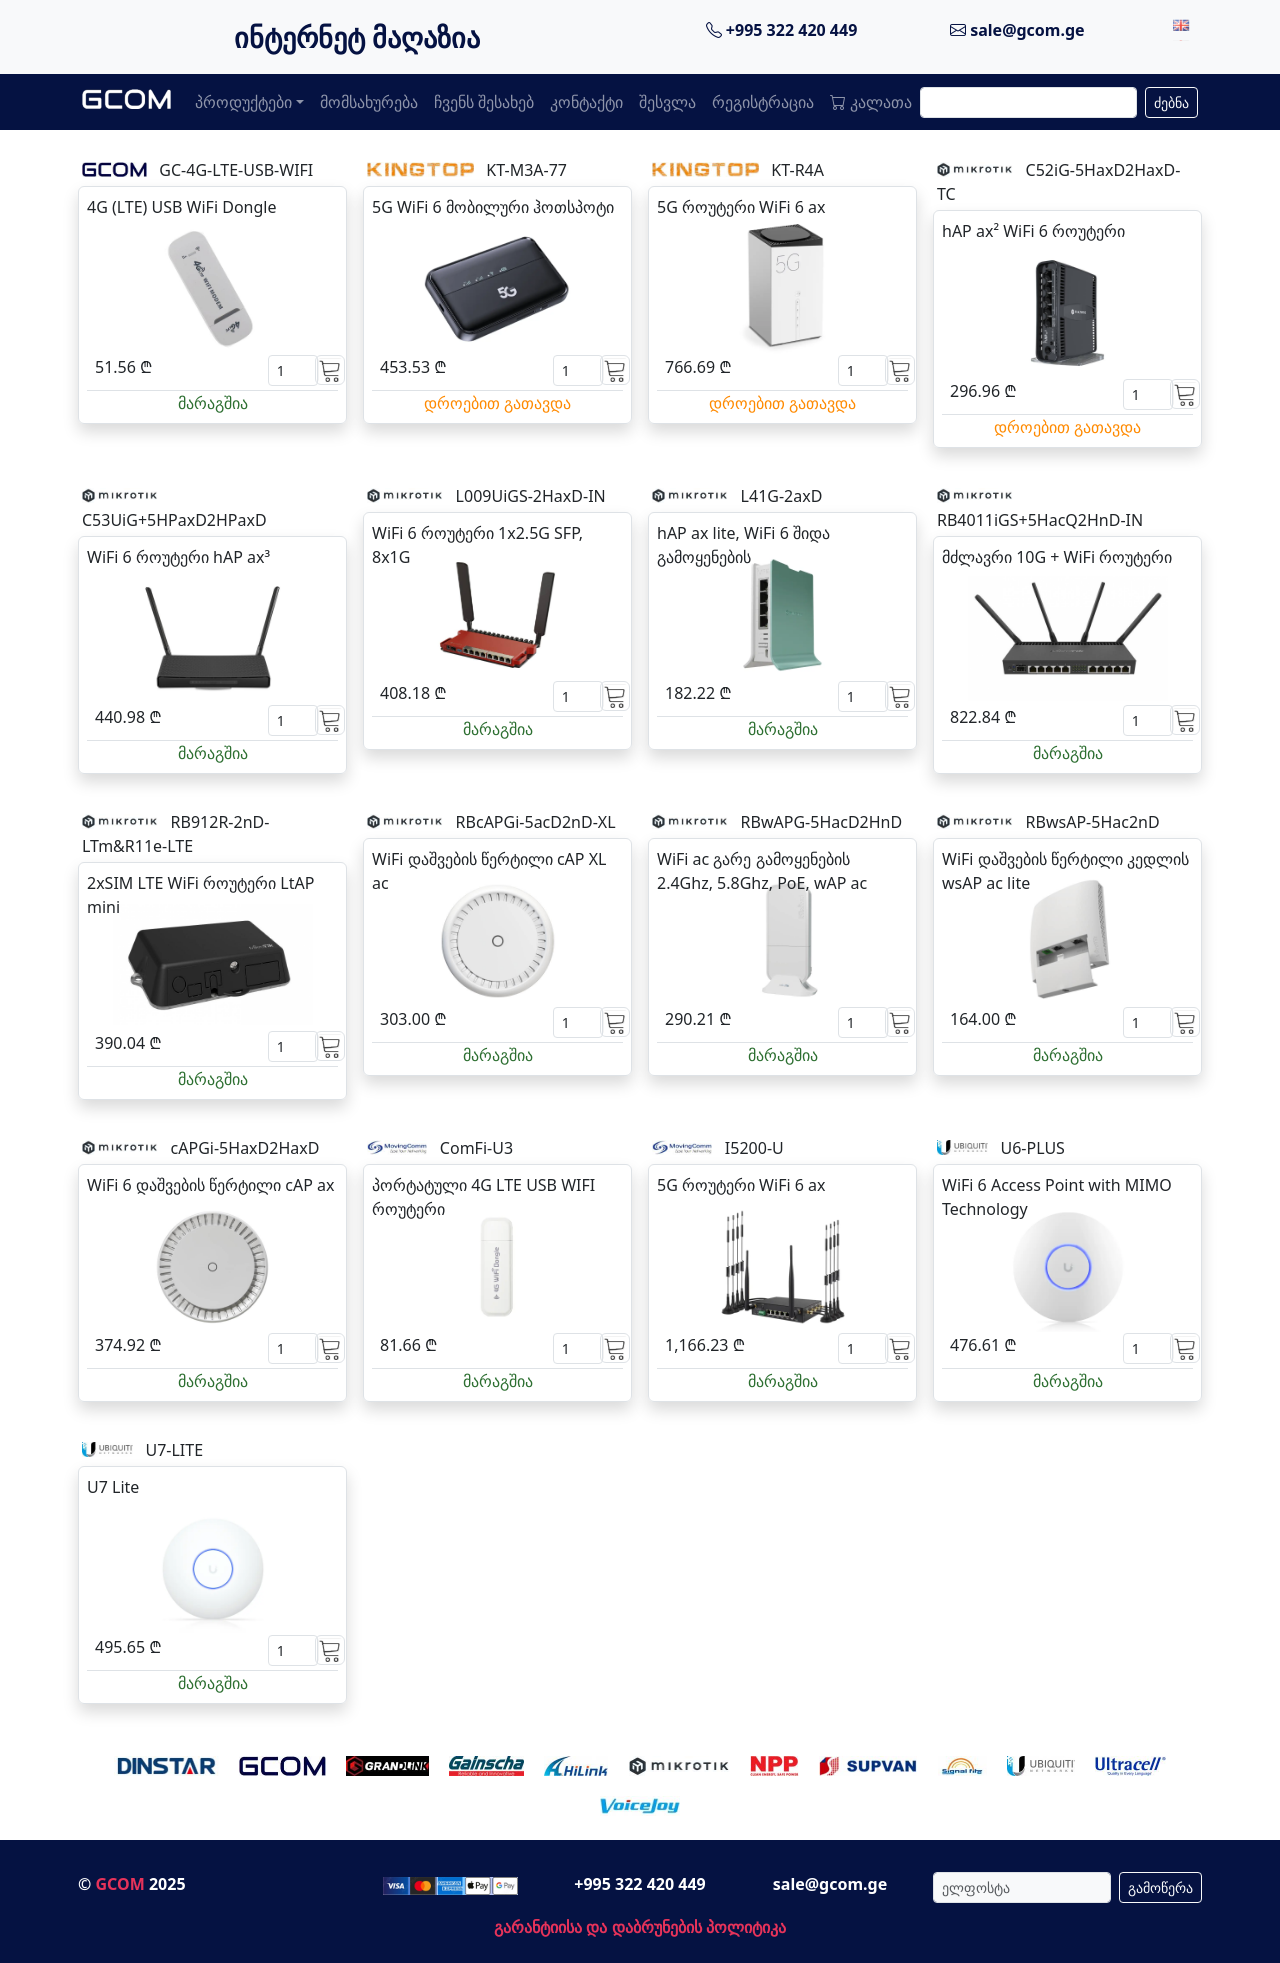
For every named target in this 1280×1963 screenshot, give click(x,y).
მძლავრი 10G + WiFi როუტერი (1057, 557)
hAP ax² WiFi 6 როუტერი (1033, 231)
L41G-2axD (782, 496)
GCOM (119, 1884)
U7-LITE (174, 1450)
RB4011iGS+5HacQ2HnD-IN (1040, 520)
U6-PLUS (1032, 1148)
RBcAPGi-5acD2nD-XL (536, 822)
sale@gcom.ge (1017, 30)
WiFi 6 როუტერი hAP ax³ (178, 557)
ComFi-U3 (476, 1148)
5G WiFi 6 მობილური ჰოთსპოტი (493, 207)
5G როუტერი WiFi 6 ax (741, 207)
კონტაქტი (586, 102)
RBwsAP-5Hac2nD (1093, 822)
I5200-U (754, 1148)
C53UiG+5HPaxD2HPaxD (174, 520)
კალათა (871, 102)
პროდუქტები (243, 102)
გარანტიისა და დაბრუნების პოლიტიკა (639, 1927)
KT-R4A (797, 170)
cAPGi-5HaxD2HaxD (245, 1148)
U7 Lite (113, 1487)
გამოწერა (1160, 1887)
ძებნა (1171, 102)
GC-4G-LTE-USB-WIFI (236, 170)
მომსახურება (369, 102)
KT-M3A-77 (526, 170)
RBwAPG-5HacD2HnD (822, 822)
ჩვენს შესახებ (484, 102)
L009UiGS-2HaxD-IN (531, 496)
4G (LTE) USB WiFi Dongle (181, 207)
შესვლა (667, 102)
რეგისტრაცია (763, 102)
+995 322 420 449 (782, 30)
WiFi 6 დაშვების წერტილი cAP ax (210, 1185)
